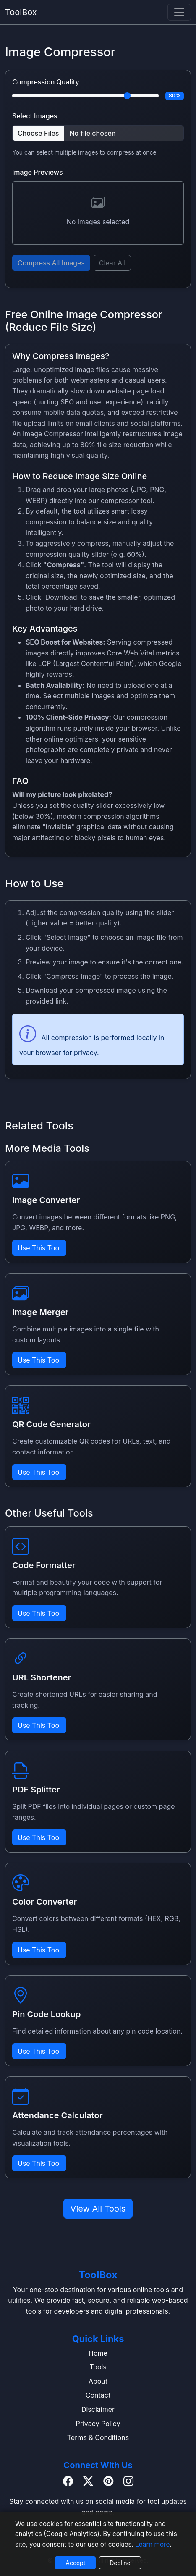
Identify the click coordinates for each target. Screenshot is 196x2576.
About (98, 2381)
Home (98, 2353)
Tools (98, 2367)
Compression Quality (45, 82)
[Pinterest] (108, 2482)
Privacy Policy (98, 2423)
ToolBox (21, 12)
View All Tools (98, 2209)
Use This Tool (39, 1248)
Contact (98, 2395)
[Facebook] (68, 2482)
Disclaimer (98, 2409)
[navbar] (179, 12)
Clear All (112, 263)
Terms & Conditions (98, 2437)
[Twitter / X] (88, 2482)
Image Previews (37, 172)
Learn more (152, 2544)
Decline (120, 2562)
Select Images (34, 116)
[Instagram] (128, 2482)
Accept (75, 2562)
